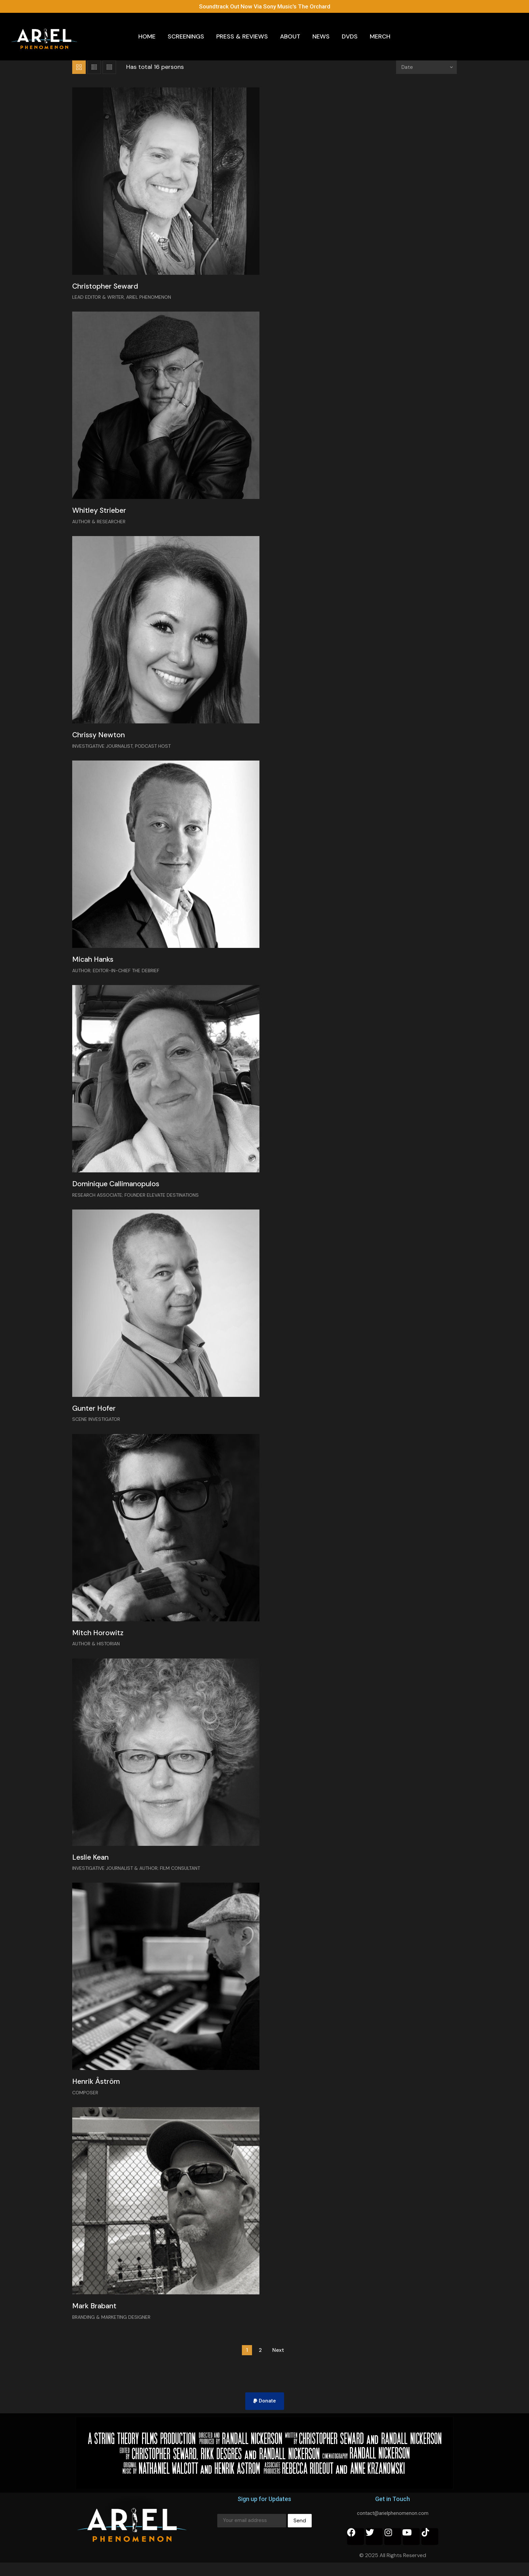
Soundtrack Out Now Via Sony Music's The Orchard (265, 6)
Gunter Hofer (97, 1415)
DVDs (350, 36)
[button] (264, 2414)
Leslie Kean (93, 1867)
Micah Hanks (96, 964)
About (290, 36)
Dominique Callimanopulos (122, 1190)
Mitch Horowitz (101, 1641)
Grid (79, 67)
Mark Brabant (98, 2319)
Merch (380, 36)
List (94, 67)
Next (278, 2363)
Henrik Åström (100, 2093)
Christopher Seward (110, 287)
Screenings (186, 36)
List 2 (109, 67)
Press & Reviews (242, 36)
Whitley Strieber (103, 512)
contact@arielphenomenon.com (392, 2526)
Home (147, 36)
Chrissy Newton (102, 738)
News (321, 36)
